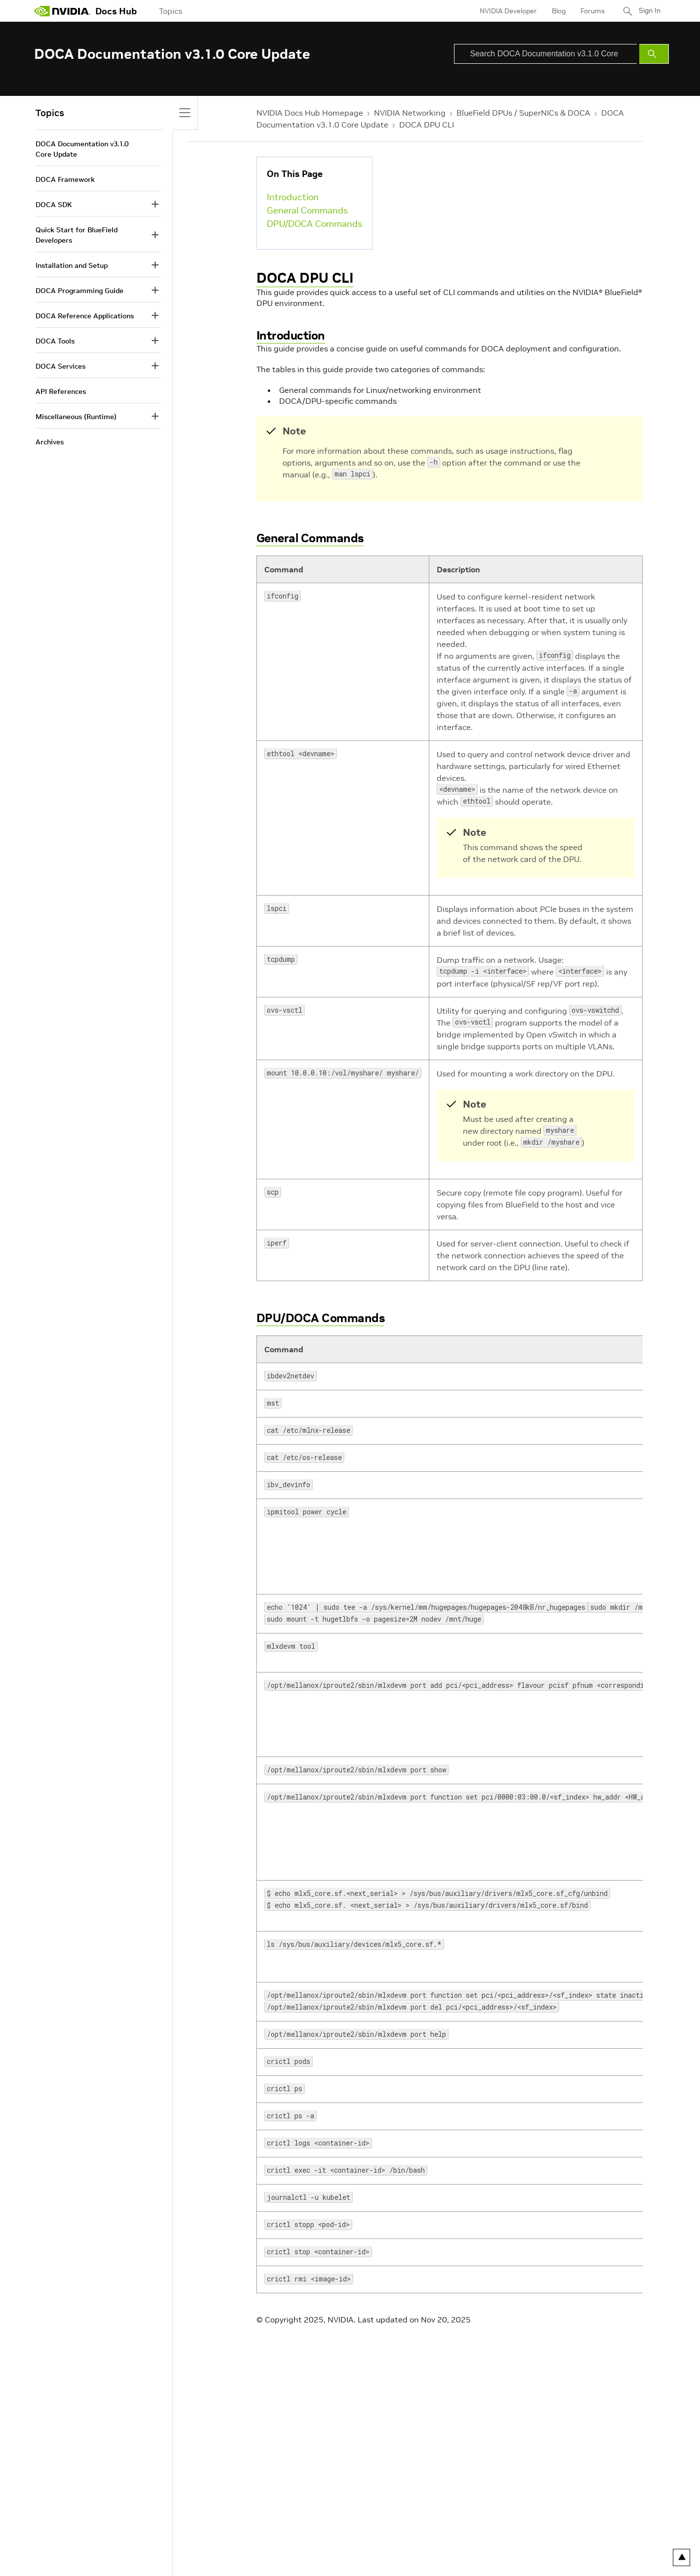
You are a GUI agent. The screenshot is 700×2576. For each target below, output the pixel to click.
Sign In (648, 10)
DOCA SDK (54, 204)
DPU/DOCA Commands (314, 223)
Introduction (293, 197)
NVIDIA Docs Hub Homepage (309, 113)
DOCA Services (60, 366)
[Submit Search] (654, 54)
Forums (589, 10)
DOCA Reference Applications (85, 315)
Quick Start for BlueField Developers (77, 235)
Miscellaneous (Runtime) (76, 416)
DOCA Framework (65, 179)
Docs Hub (116, 11)
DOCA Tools (55, 341)
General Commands (307, 210)
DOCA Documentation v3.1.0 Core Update (82, 149)
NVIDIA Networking (410, 113)
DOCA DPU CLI (426, 124)
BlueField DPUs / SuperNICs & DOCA (523, 113)
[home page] (62, 11)
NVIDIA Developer (505, 10)
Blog (555, 10)
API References (61, 391)
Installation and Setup (72, 265)
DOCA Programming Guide (80, 290)
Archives (50, 441)
